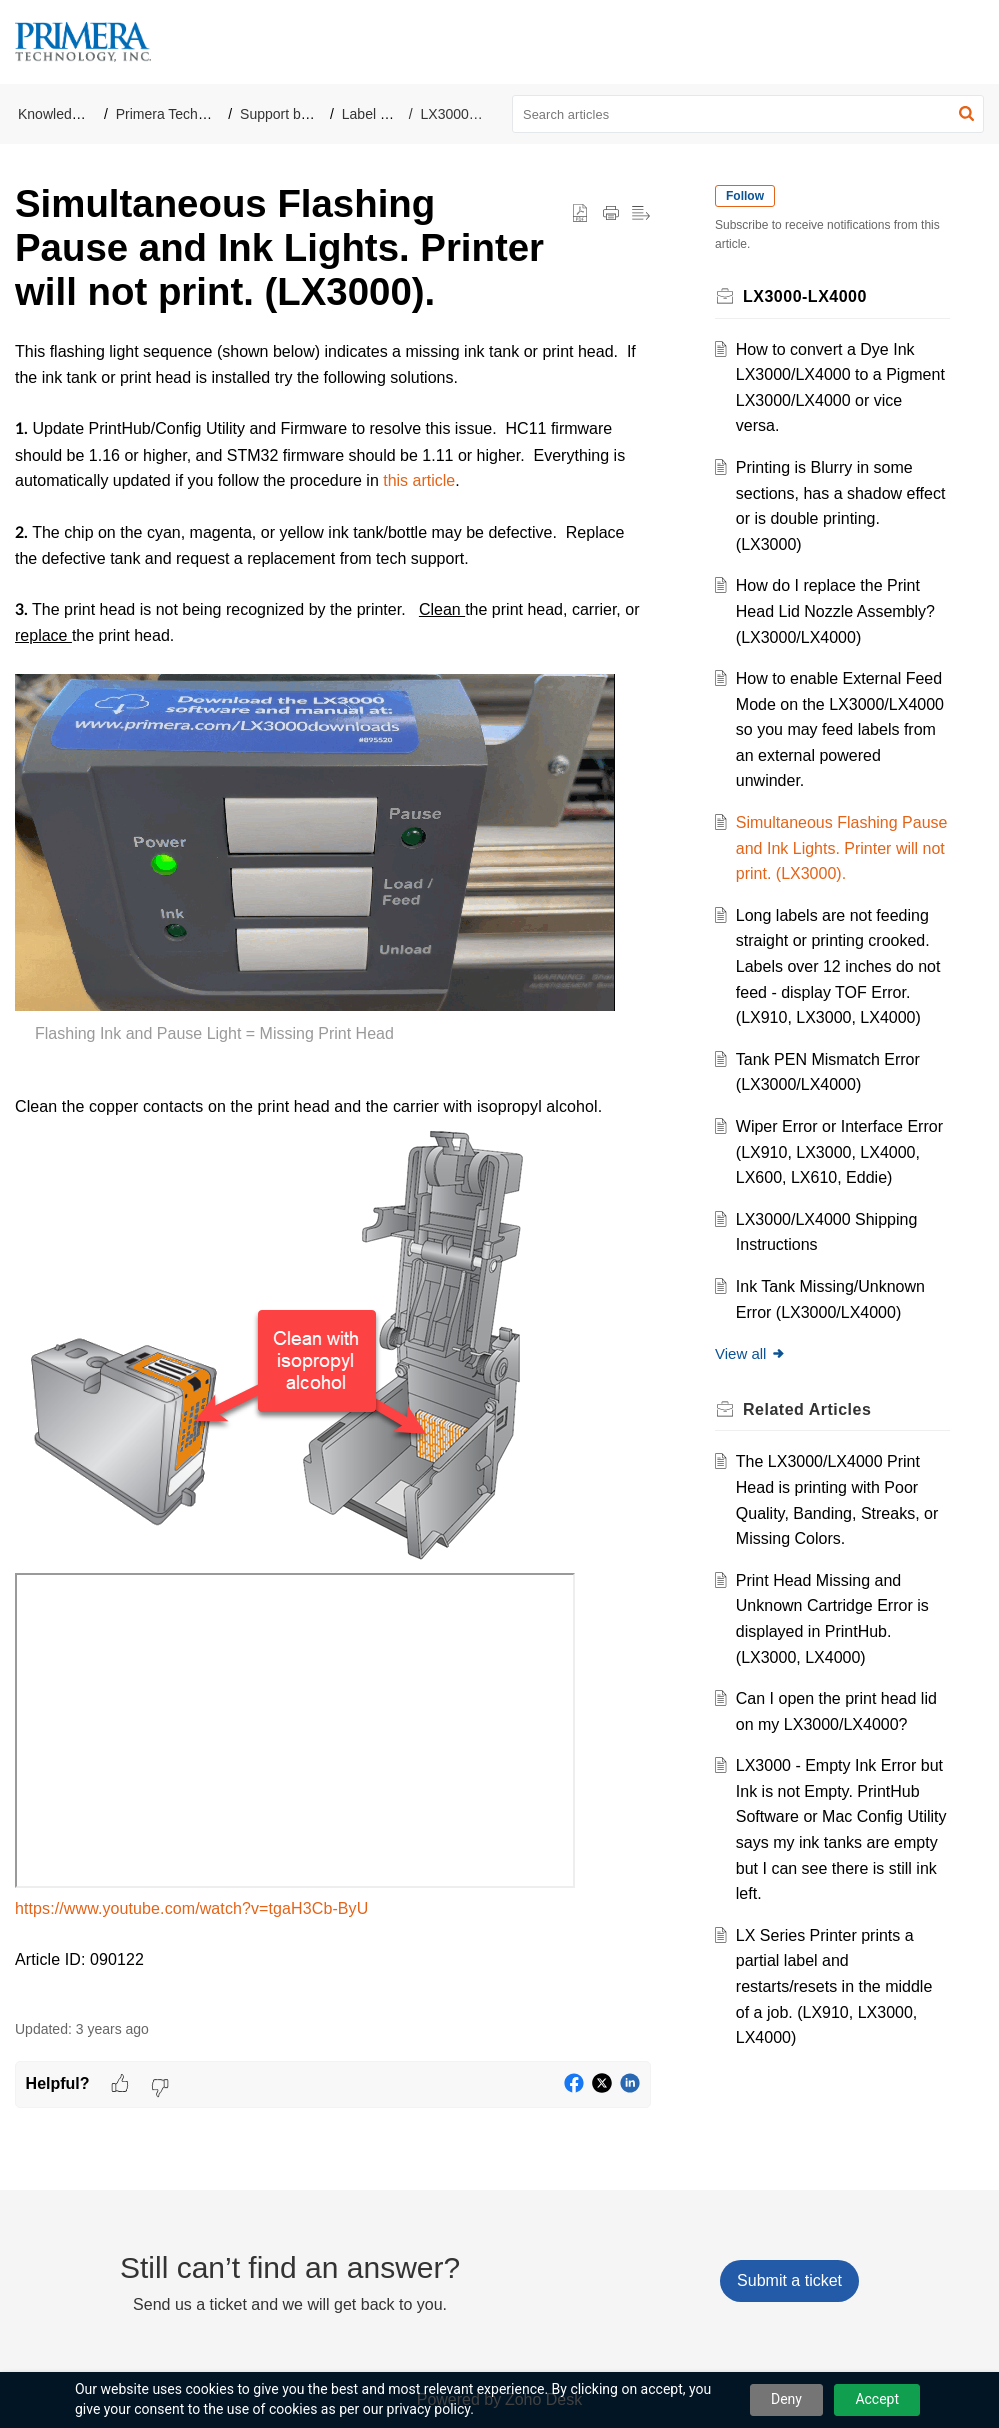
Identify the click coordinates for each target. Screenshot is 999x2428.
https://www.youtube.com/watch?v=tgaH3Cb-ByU (191, 1908)
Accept (877, 2399)
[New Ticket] (789, 2280)
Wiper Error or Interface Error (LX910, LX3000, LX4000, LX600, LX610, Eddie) (839, 1152)
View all (750, 1353)
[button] (966, 114)
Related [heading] (807, 1409)
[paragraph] (333, 1168)
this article (419, 480)
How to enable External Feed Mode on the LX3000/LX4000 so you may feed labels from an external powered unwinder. (840, 729)
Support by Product (300, 114)
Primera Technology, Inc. (192, 114)
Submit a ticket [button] (789, 2280)
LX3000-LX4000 (471, 114)
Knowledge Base (70, 114)
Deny (786, 2399)
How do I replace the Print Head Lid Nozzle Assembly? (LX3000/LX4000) (835, 611)
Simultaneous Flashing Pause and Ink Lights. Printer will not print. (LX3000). (842, 848)
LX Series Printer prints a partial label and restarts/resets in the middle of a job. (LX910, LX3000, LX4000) (834, 1986)
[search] (748, 114)
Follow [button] (745, 196)
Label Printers (385, 114)
